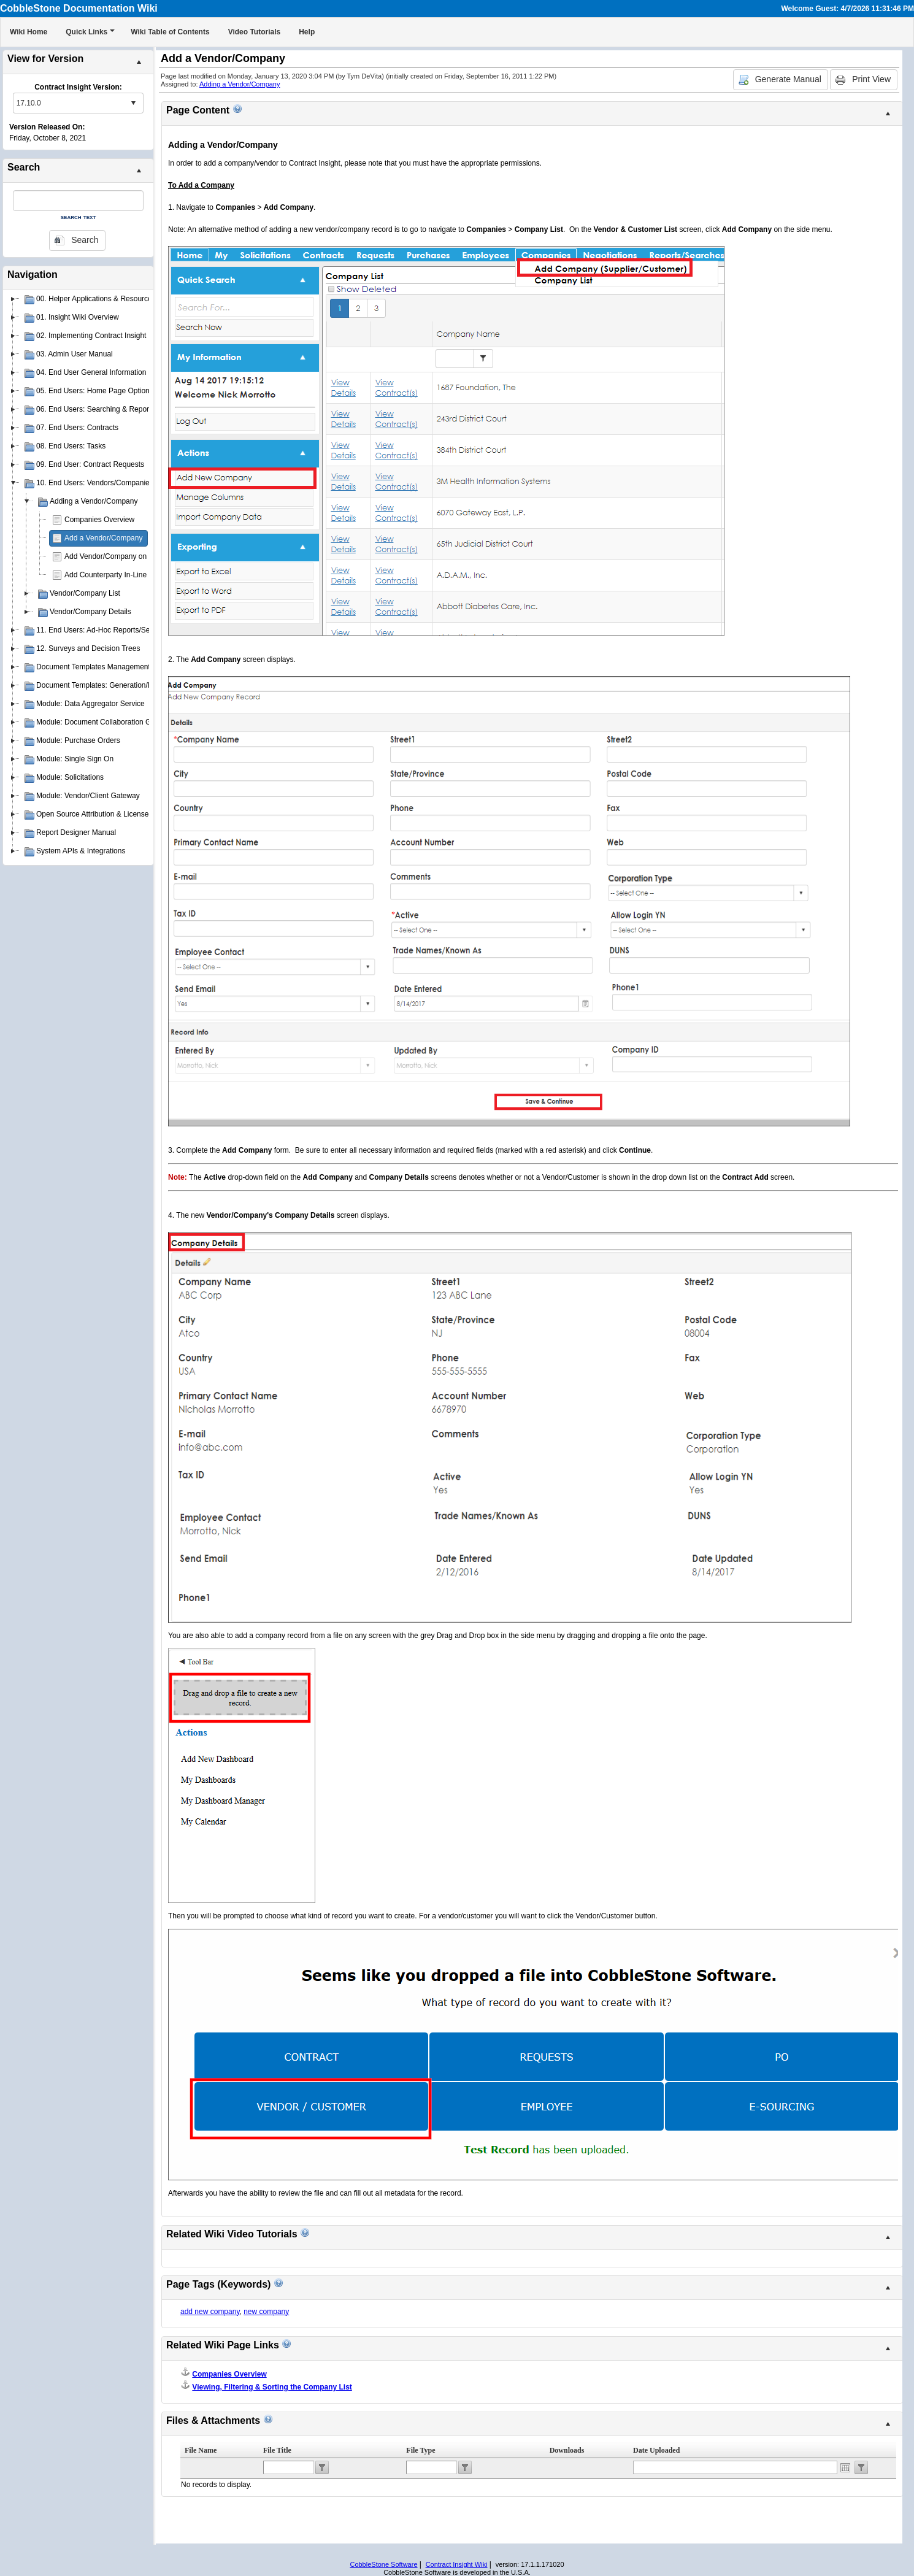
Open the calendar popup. (845, 2467)
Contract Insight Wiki (457, 2564)
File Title (277, 2450)
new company (266, 2311)
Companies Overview (99, 519)
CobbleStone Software (383, 2564)
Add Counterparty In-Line (105, 575)
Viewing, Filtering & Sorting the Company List (271, 2387)
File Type (420, 2450)
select (133, 103)
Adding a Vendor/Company (239, 84)
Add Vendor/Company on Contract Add (127, 556)
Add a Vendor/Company (103, 538)
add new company (210, 2311)
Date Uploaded (656, 2450)
